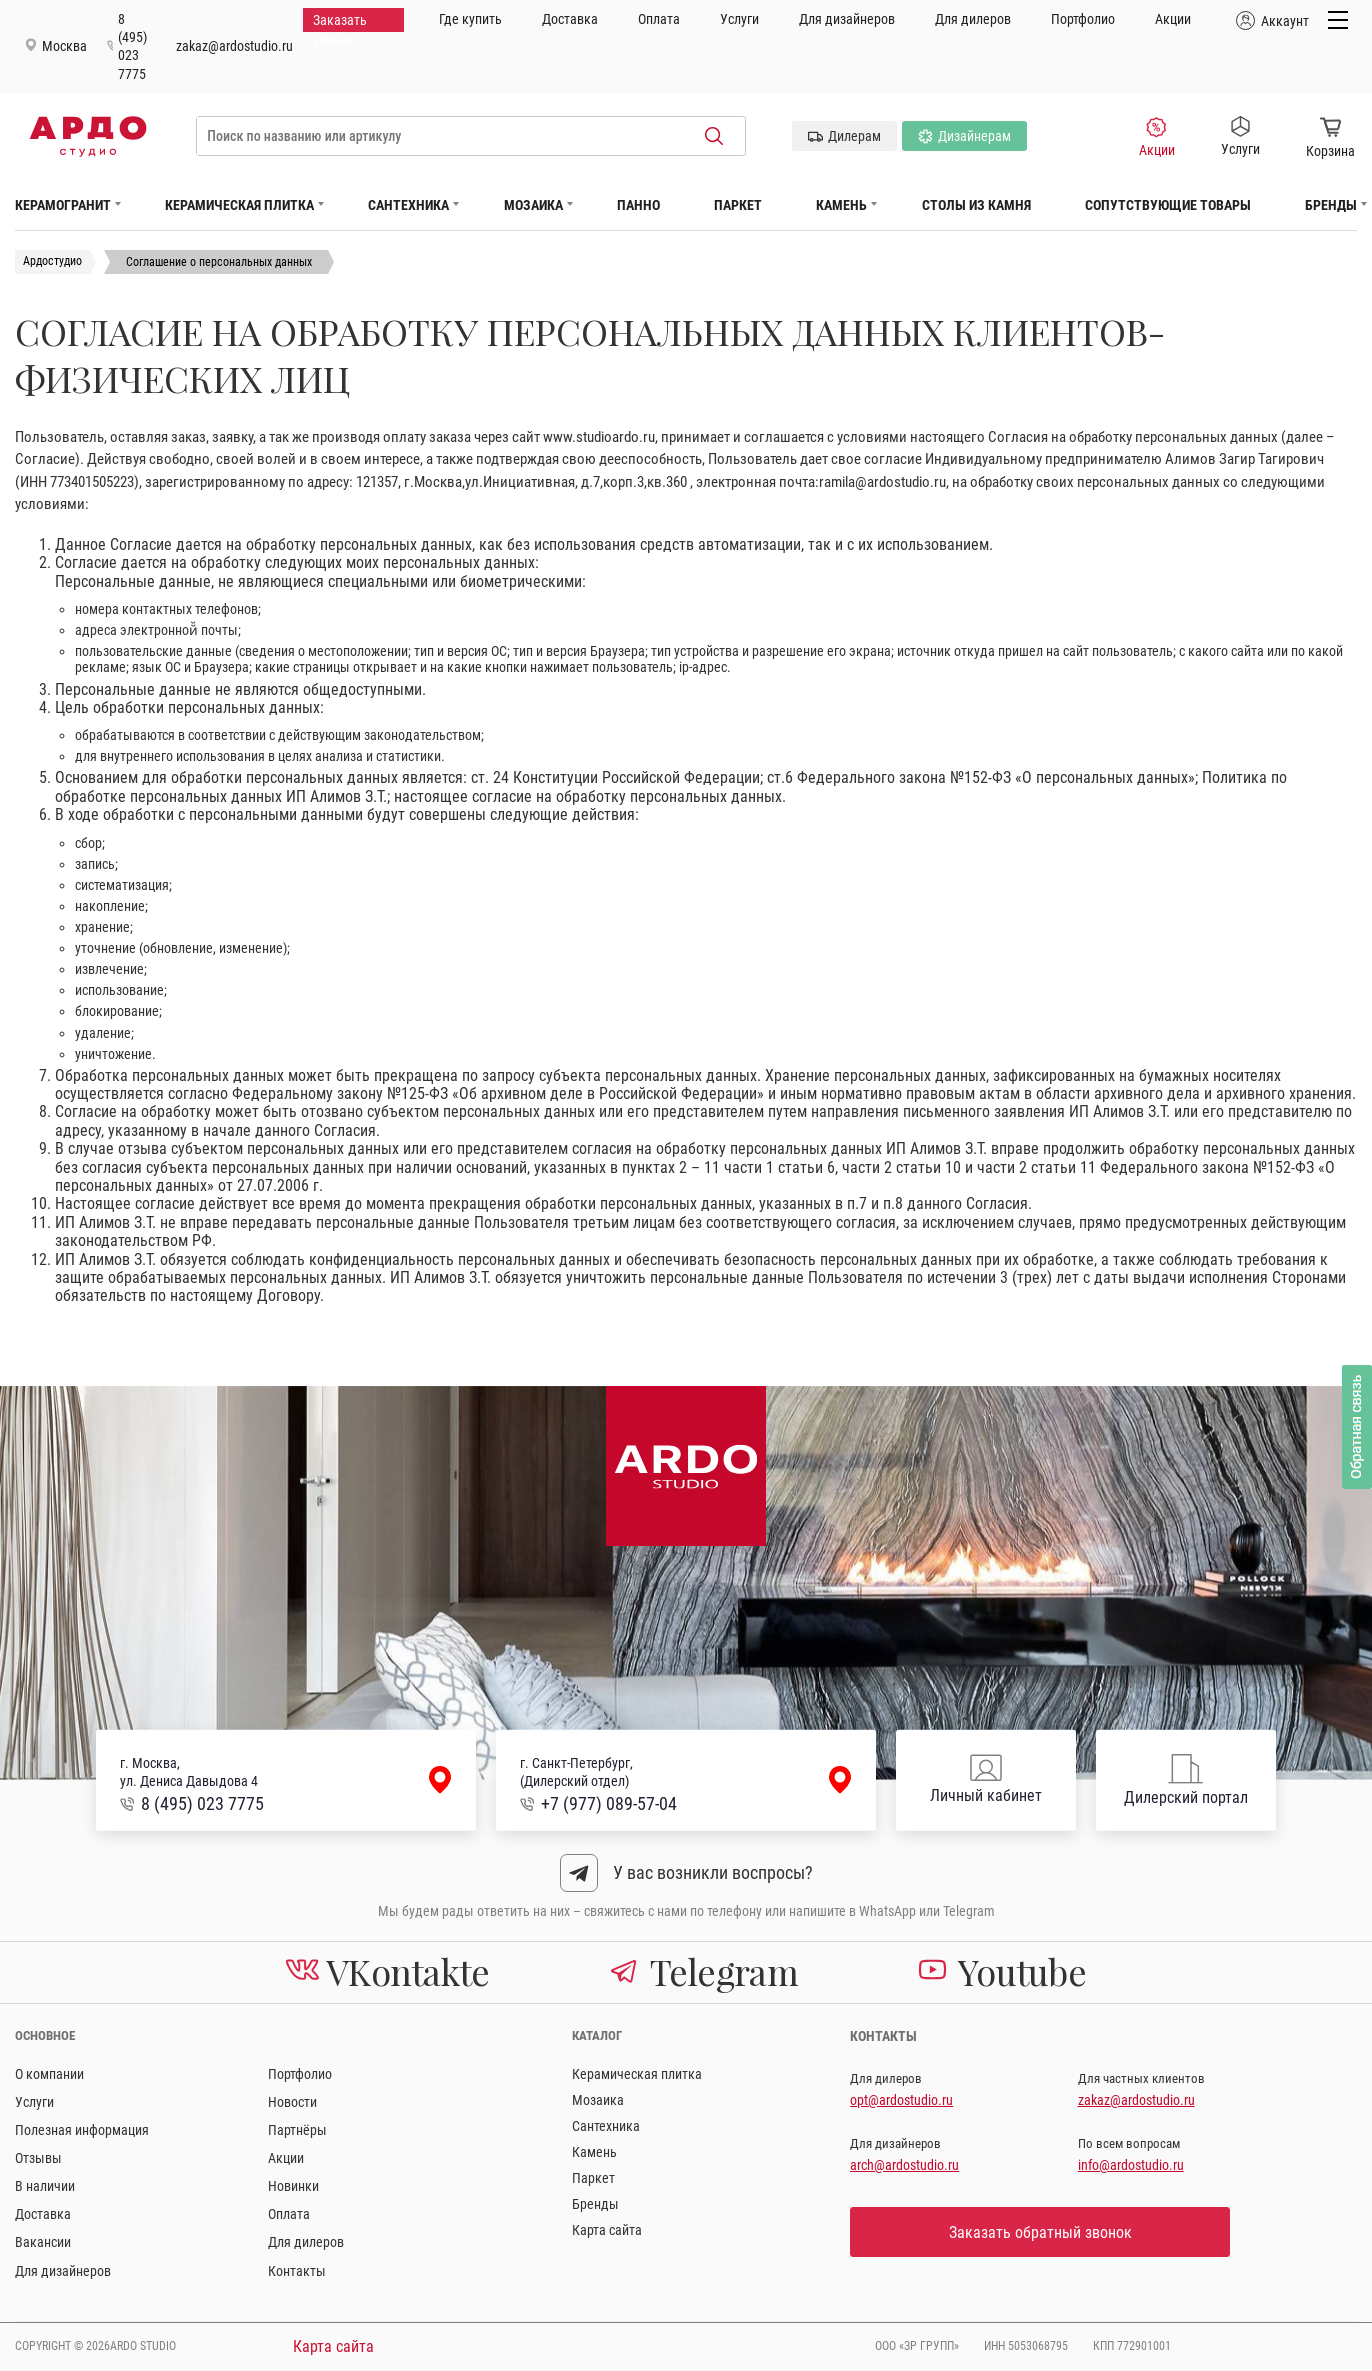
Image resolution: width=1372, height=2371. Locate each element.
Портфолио (1083, 19)
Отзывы (38, 2158)
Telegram (704, 1971)
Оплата (659, 19)
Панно (638, 205)
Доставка (570, 19)
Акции (1173, 19)
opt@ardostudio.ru (901, 2100)
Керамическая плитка (239, 205)
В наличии (45, 2186)
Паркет (738, 205)
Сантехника (408, 205)
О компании (49, 2074)
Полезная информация (82, 2130)
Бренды (1331, 205)
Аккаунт (1274, 21)
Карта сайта (607, 2230)
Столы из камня (976, 205)
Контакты (297, 2271)
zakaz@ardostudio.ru (234, 46)
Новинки (293, 2186)
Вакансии (43, 2242)
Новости (292, 2102)
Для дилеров (973, 19)
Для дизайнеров (847, 19)
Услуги (739, 19)
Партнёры (297, 2130)
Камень (841, 205)
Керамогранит (63, 205)
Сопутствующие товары (1168, 205)
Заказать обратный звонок (1040, 2232)
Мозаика (533, 205)
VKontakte (388, 1971)
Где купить (470, 19)
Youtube (1002, 1971)
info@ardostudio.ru (1131, 2165)
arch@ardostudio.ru (904, 2165)
